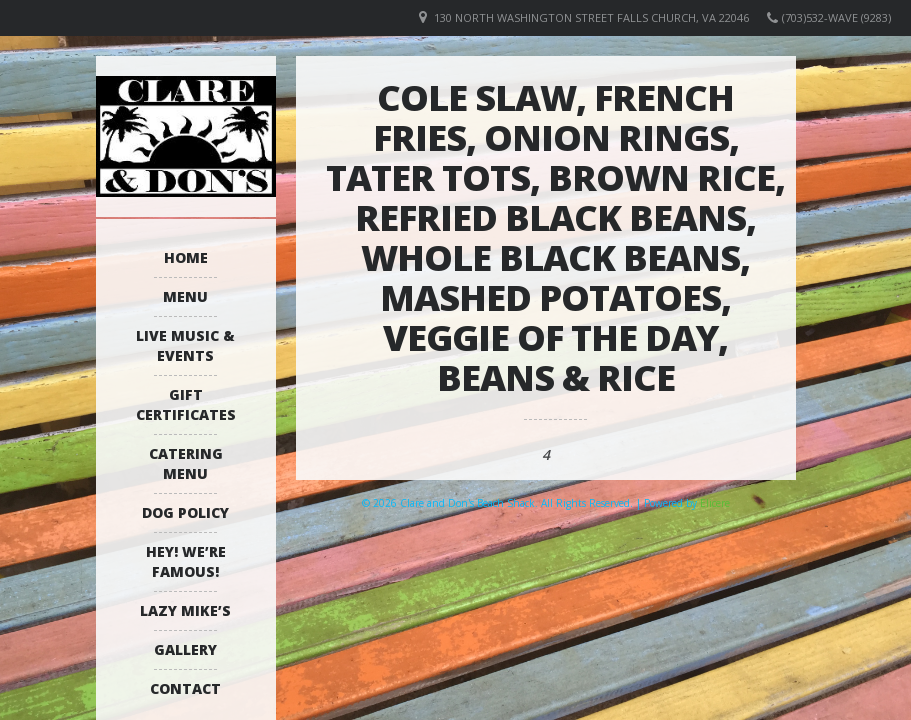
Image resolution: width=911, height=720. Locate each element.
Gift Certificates (186, 404)
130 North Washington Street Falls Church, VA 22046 (591, 17)
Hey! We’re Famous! (186, 561)
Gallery (185, 649)
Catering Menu (186, 463)
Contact (185, 688)
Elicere (715, 503)
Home (186, 257)
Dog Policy (185, 512)
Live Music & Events (185, 345)
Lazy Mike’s (185, 610)
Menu (185, 296)
